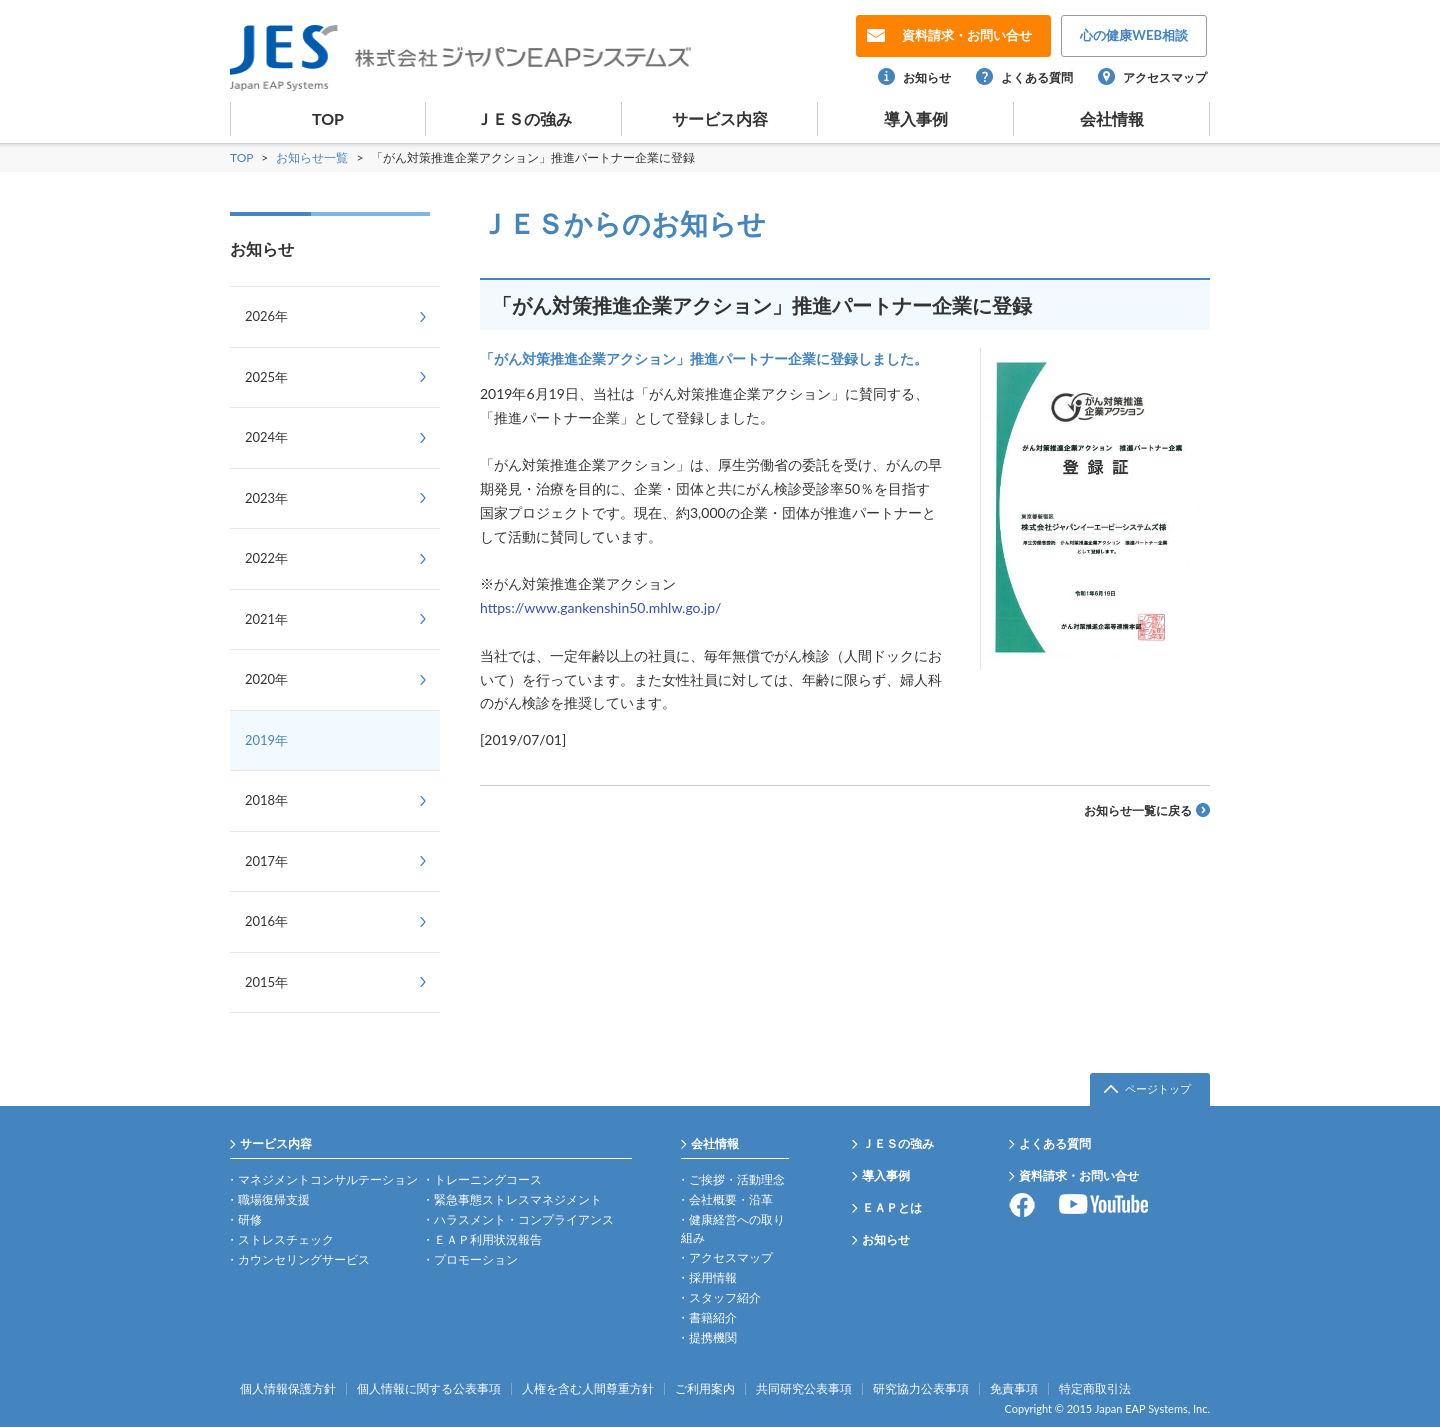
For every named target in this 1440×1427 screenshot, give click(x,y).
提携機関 (713, 1337)
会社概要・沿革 (731, 1199)
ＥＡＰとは (892, 1207)
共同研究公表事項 (804, 1389)
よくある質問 (1037, 77)
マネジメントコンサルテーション (328, 1179)
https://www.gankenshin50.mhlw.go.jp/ (600, 607)
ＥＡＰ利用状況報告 (488, 1239)
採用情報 (713, 1277)
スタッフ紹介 (725, 1297)
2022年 (266, 558)
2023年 (266, 498)
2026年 (266, 316)
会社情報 (1112, 118)
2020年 (266, 679)
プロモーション (476, 1259)
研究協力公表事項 (921, 1389)
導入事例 (916, 118)
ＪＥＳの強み (524, 118)
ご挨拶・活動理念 (737, 1179)
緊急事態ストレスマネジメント (518, 1199)
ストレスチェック (286, 1239)
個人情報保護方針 (288, 1389)
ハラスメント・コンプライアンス (524, 1219)
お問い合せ (967, 35)
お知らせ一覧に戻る (1138, 810)
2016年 (266, 921)
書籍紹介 (713, 1317)
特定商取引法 (1095, 1389)
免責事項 (1014, 1389)
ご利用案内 (705, 1389)
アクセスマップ (1165, 77)
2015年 (266, 982)
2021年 (266, 619)
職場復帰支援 (274, 1199)
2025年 (266, 377)
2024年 (266, 437)
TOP (328, 118)
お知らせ (927, 77)
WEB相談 (1134, 35)
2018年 (266, 800)
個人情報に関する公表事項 (429, 1389)
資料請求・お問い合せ (1079, 1175)
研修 (250, 1219)
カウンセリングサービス (304, 1259)
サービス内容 (720, 118)
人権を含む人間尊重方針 (588, 1389)
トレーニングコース (488, 1179)
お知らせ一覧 (313, 157)
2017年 (266, 861)
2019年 (266, 740)
